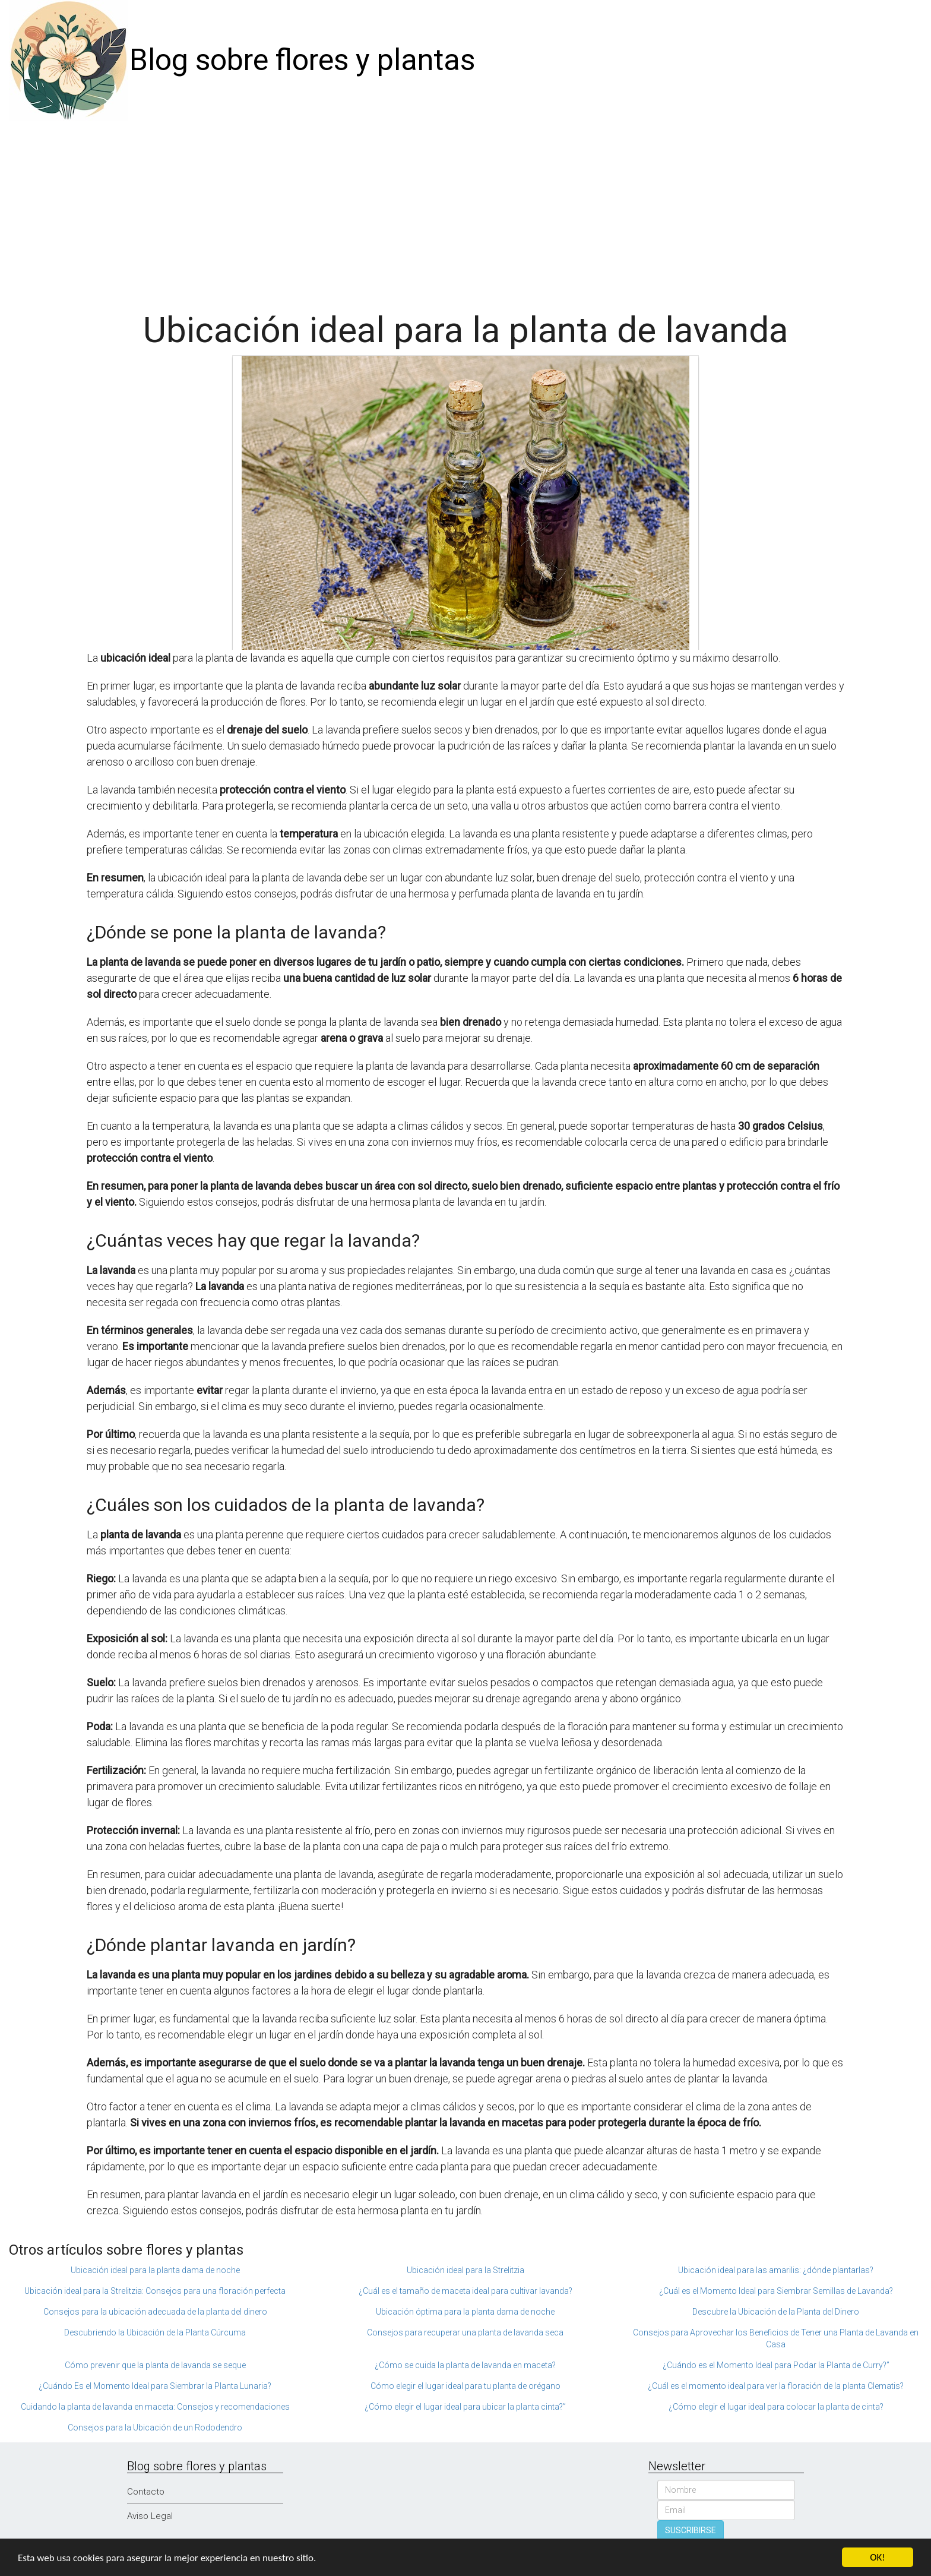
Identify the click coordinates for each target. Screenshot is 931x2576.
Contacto (145, 2491)
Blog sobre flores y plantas (302, 60)
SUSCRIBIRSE (690, 2530)
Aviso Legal (150, 2516)
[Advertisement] (465, 210)
